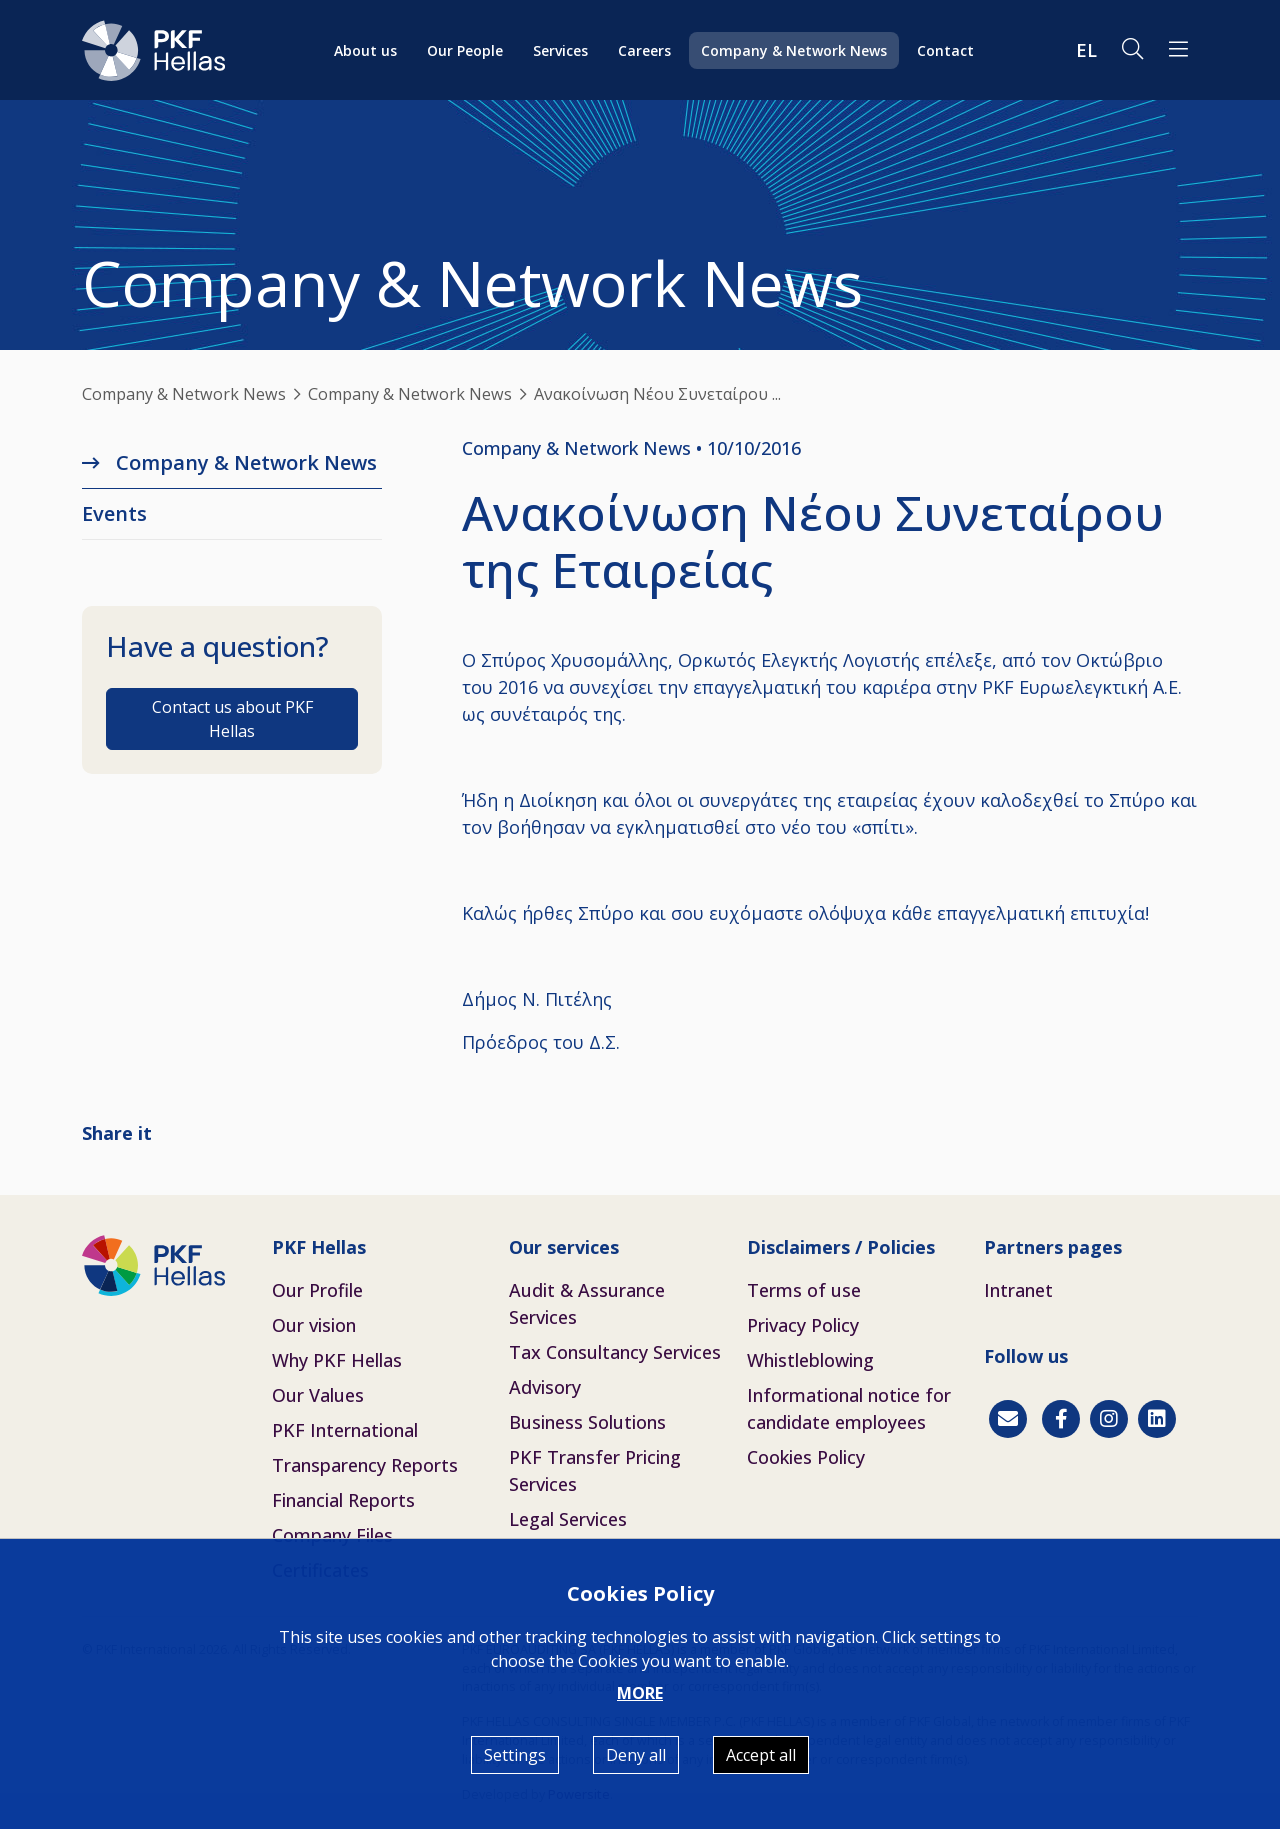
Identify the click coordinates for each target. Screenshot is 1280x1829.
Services (560, 50)
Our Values (318, 1395)
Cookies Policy (806, 1457)
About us (365, 50)
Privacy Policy (803, 1325)
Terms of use (804, 1290)
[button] (1178, 50)
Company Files (332, 1535)
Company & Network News (794, 50)
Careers (644, 50)
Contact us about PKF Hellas (232, 719)
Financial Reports (343, 1500)
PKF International (345, 1430)
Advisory (545, 1387)
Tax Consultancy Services (615, 1352)
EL (1086, 50)
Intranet (1018, 1290)
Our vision (314, 1325)
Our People (465, 50)
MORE (640, 1693)
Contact (945, 50)
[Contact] (1008, 1419)
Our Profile (317, 1290)
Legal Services (568, 1519)
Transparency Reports (365, 1465)
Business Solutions (587, 1422)
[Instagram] (1109, 1419)
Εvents (114, 513)
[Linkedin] (1157, 1419)
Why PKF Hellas (337, 1360)
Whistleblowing (810, 1360)
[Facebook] (1061, 1419)
